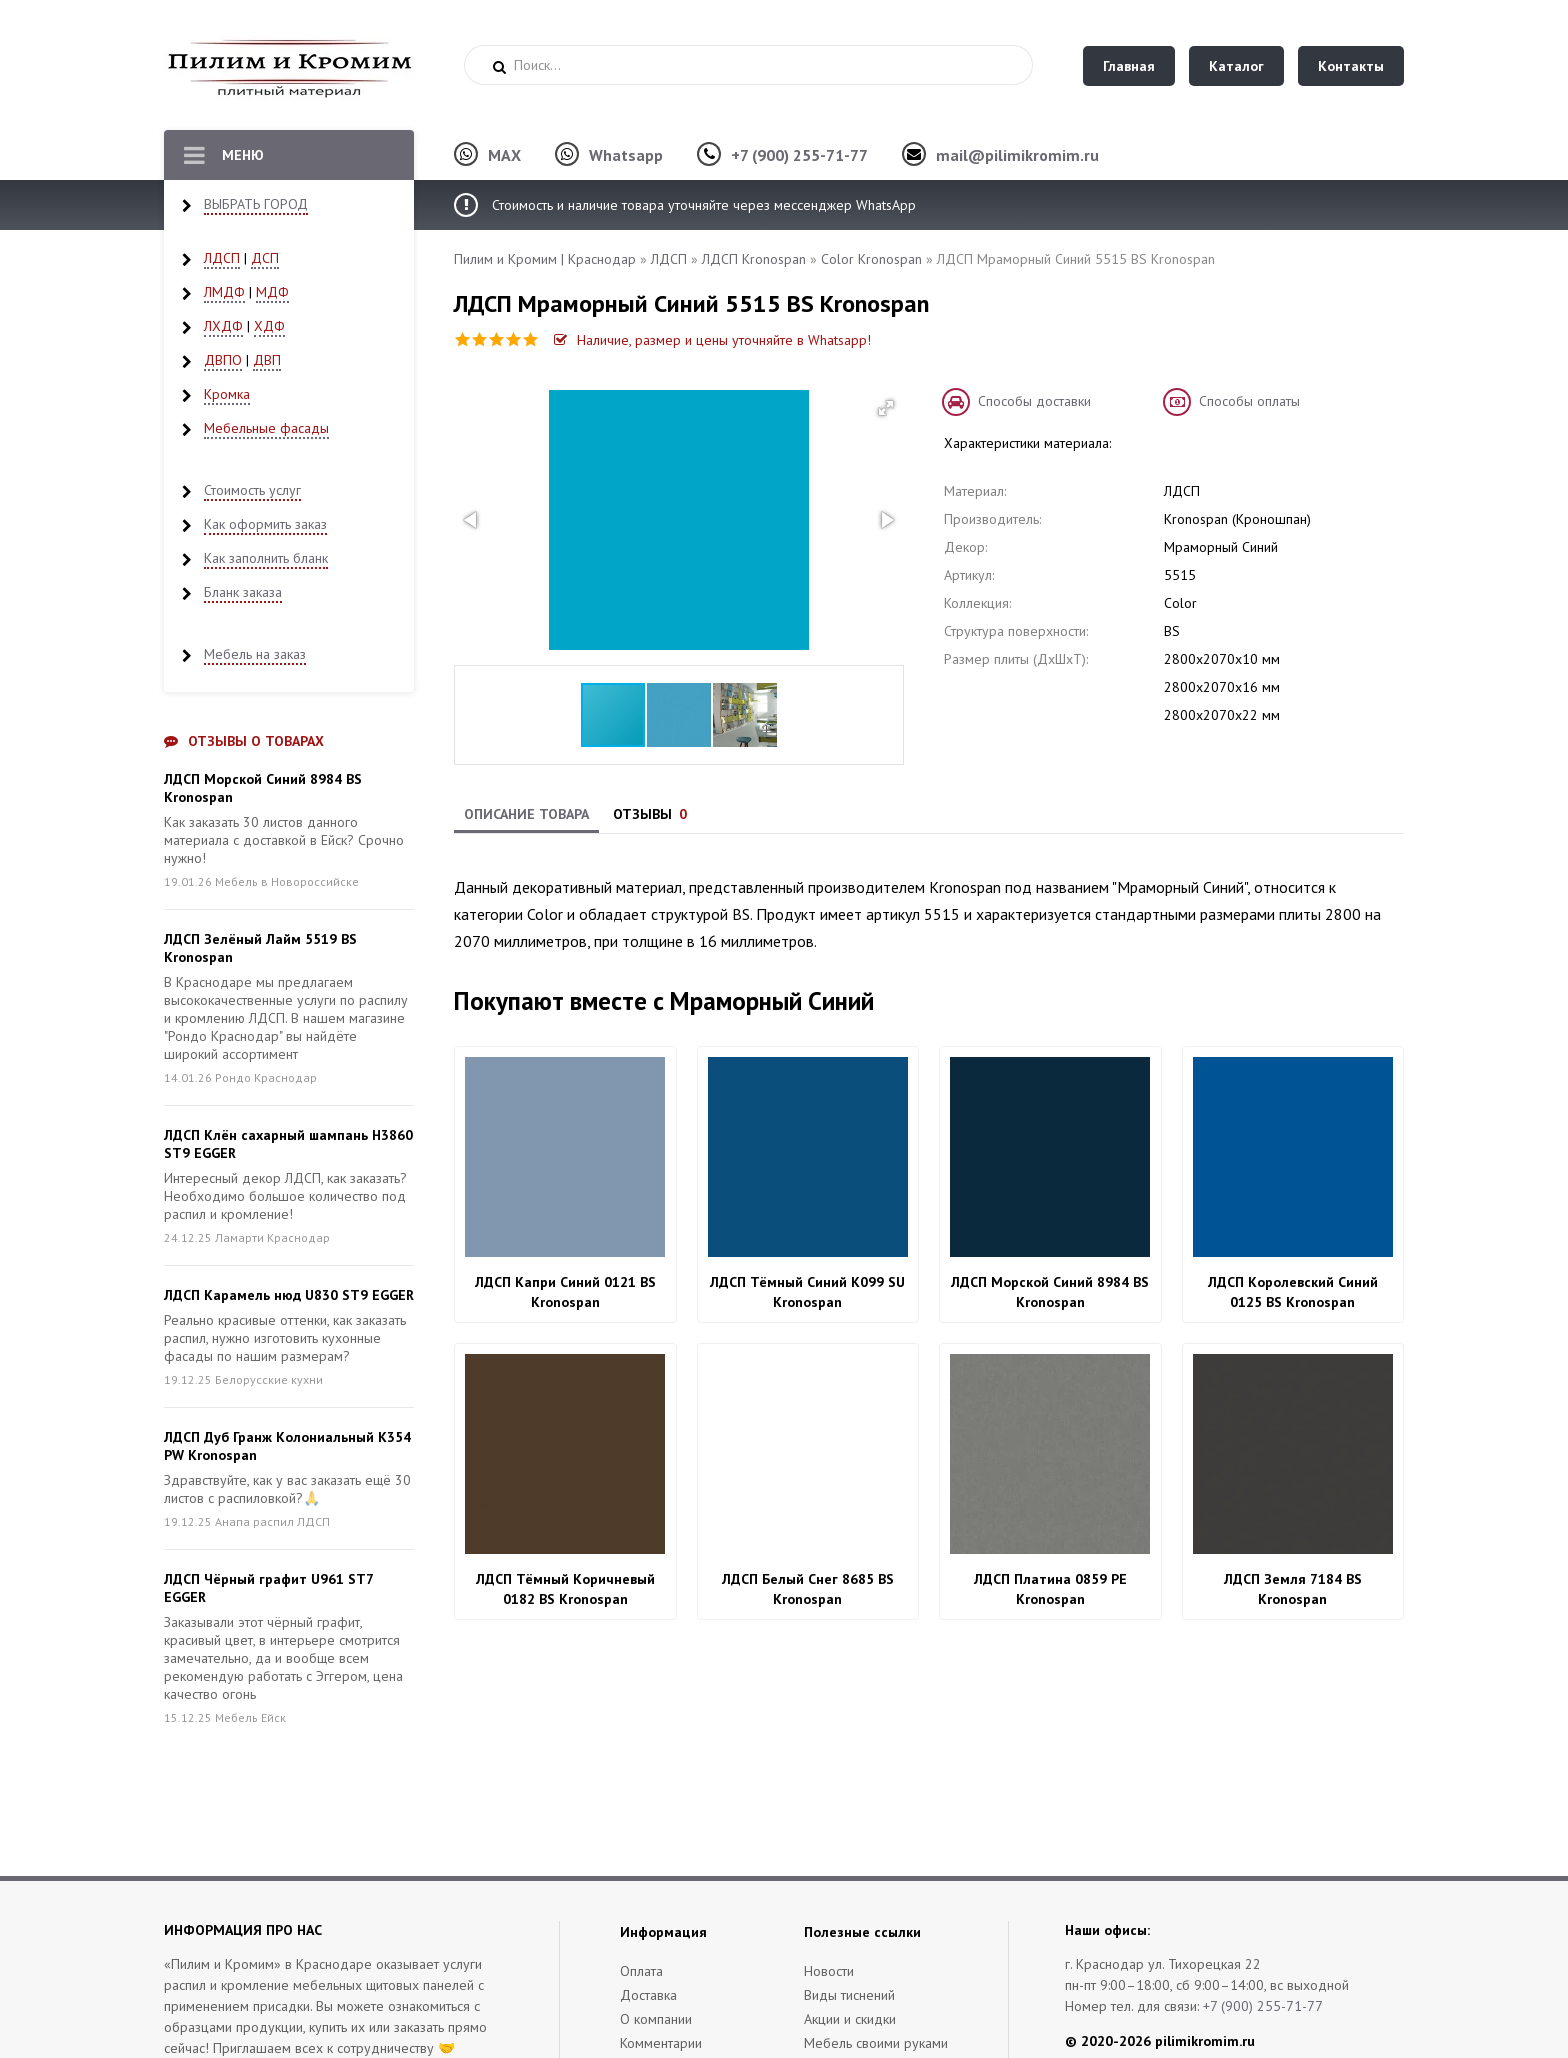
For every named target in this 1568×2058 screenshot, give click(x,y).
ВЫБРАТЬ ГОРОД (256, 204)
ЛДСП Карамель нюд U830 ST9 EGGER (289, 1295)
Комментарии (661, 2043)
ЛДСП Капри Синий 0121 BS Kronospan (565, 1292)
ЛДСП (222, 258)
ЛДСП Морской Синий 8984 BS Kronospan (1050, 1292)
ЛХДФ (223, 326)
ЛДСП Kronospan (754, 259)
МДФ (272, 292)
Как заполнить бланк (266, 558)
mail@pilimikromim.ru (1017, 155)
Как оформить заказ (265, 524)
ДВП (267, 360)
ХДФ (269, 326)
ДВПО (223, 360)
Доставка (648, 1995)
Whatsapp (626, 155)
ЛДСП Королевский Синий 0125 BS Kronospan (1293, 1292)
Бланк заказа (243, 592)
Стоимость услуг (252, 490)
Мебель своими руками (876, 2043)
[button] (886, 408)
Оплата (641, 1971)
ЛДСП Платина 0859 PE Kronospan (1050, 1589)
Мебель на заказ (255, 654)
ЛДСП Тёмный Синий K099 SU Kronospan (807, 1292)
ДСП (265, 258)
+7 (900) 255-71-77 (799, 155)
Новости (829, 1971)
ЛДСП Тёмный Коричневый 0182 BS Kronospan (565, 1589)
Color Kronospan (871, 259)
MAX (504, 155)
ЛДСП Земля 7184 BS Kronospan (1293, 1589)
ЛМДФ (224, 292)
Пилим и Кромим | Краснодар (545, 259)
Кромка (227, 394)
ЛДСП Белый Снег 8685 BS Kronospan (808, 1589)
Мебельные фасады (266, 428)
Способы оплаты (1249, 401)
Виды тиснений (849, 1995)
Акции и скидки (850, 2019)
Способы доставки (1034, 401)
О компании (656, 2019)
